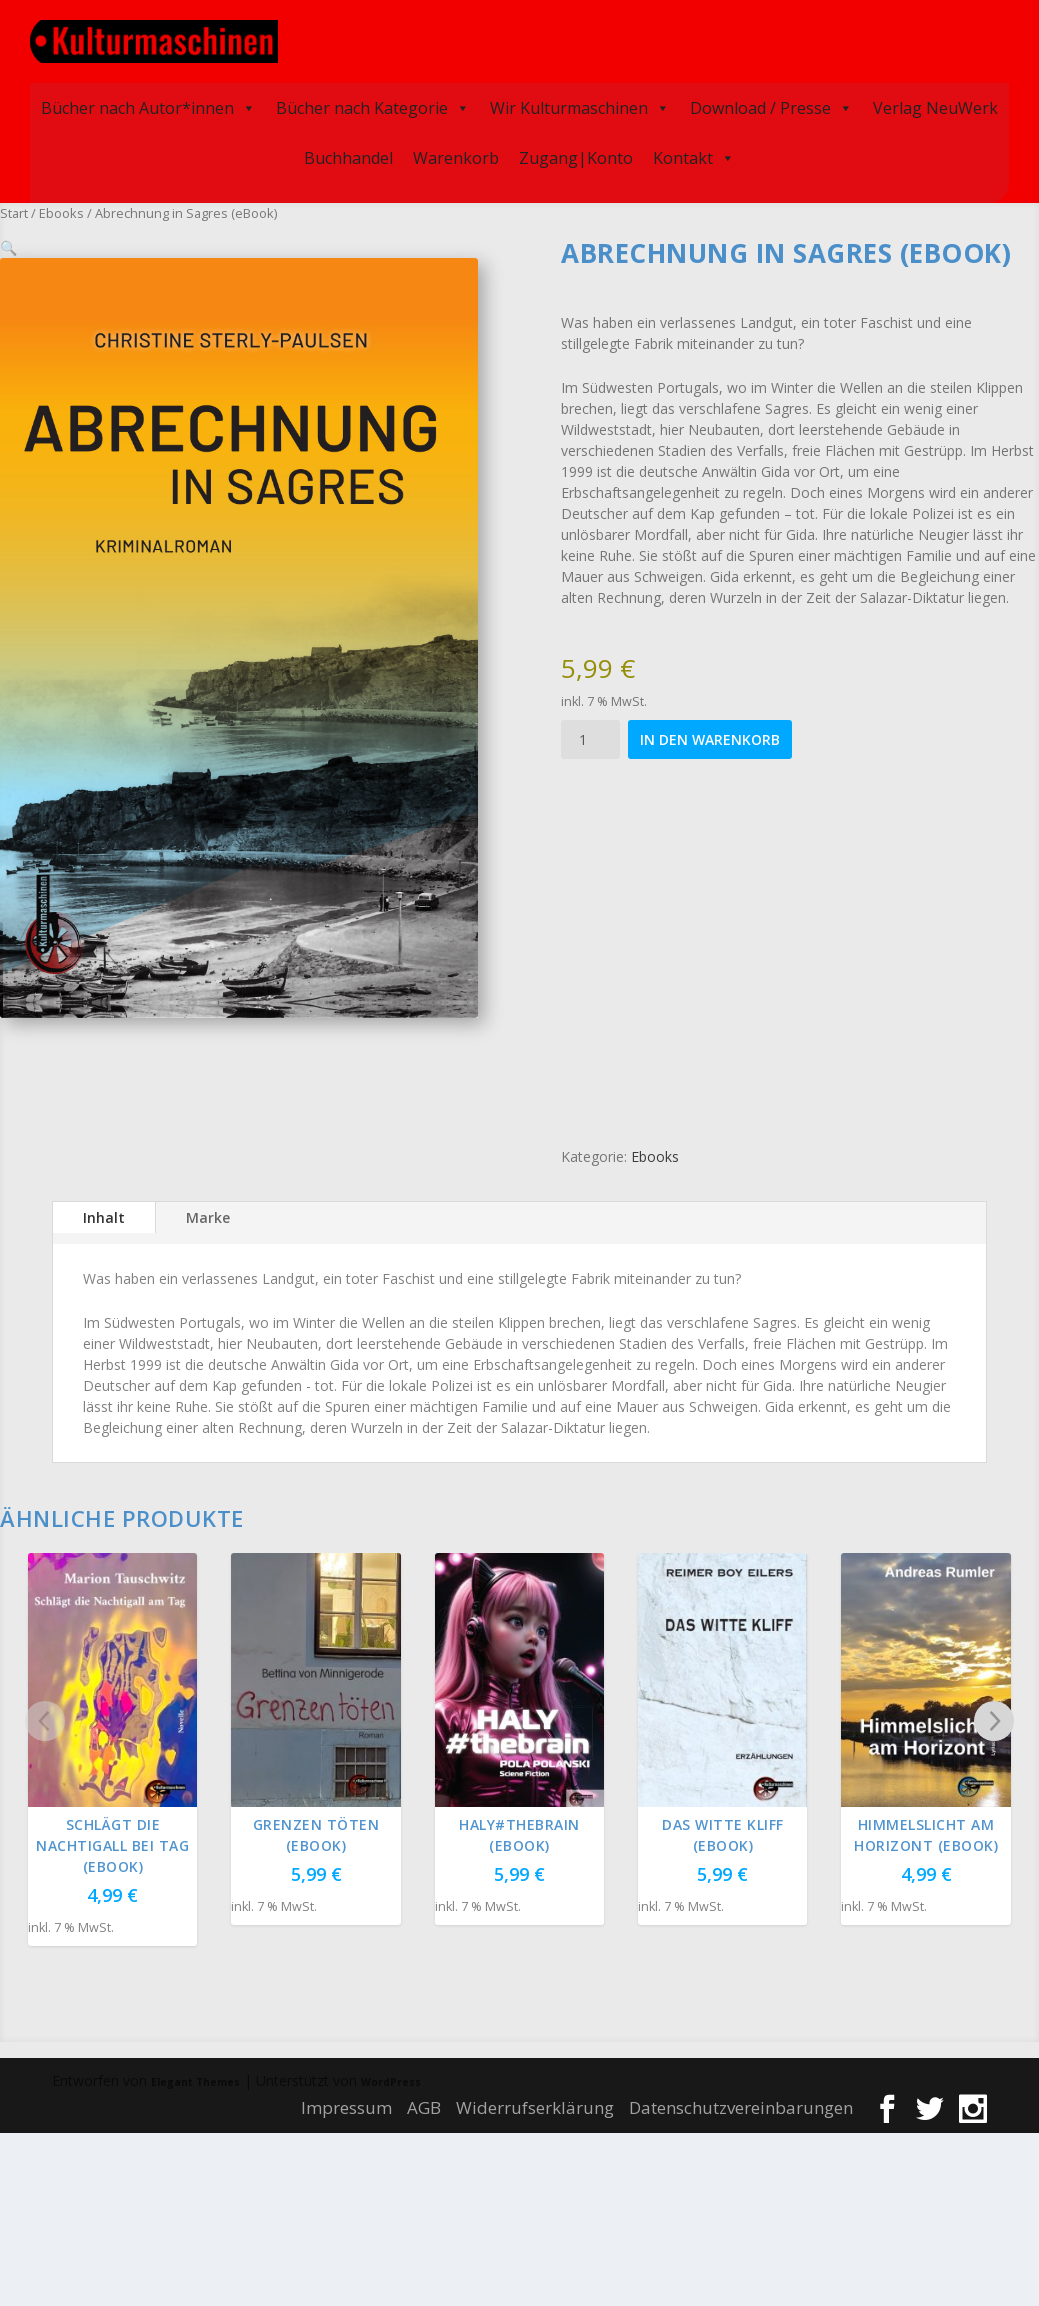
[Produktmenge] (590, 736)
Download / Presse (771, 105)
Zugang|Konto (576, 155)
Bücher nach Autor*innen (148, 105)
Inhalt (104, 1213)
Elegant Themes (195, 2079)
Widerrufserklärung (535, 2104)
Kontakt (694, 155)
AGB (424, 2104)
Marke (208, 1213)
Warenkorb (456, 155)
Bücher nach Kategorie (373, 105)
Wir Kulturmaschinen (580, 105)
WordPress (391, 2079)
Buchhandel (348, 155)
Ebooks (61, 210)
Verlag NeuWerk (935, 105)
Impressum (346, 2104)
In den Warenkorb (710, 736)
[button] (446, 266)
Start (14, 210)
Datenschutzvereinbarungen (741, 2104)
